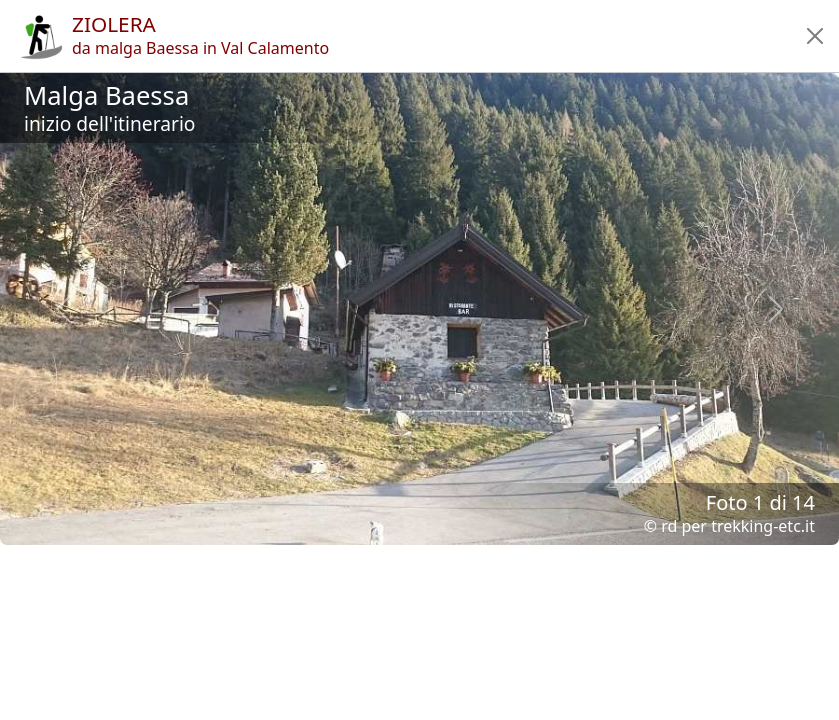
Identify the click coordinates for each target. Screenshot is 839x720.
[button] (815, 36)
